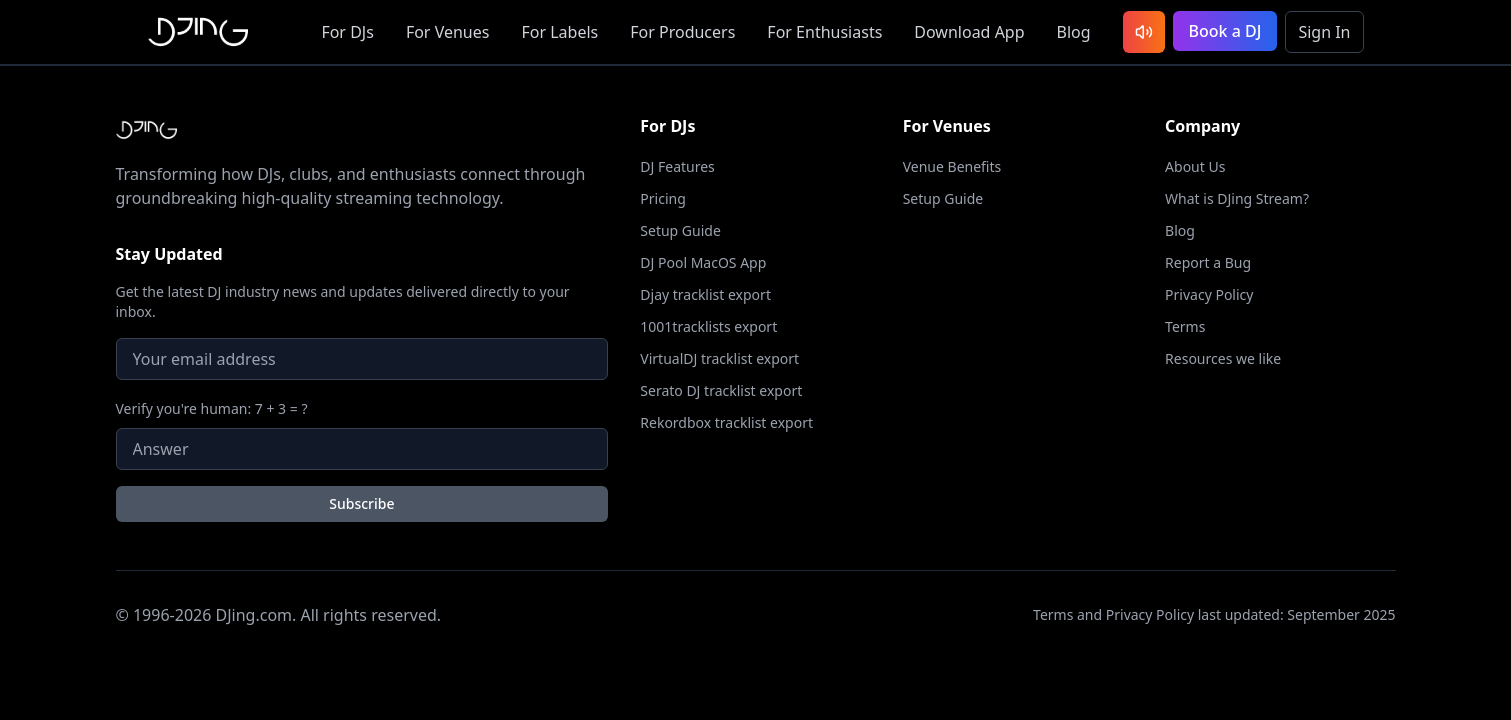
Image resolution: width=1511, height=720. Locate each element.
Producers (682, 32)
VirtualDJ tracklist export (719, 358)
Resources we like (1223, 358)
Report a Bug (1208, 262)
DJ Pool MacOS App (703, 262)
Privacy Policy (1209, 294)
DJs (347, 32)
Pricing (662, 198)
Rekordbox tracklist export (726, 422)
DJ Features (677, 166)
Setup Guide (680, 230)
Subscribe (361, 503)
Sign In (1324, 32)
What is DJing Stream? (1237, 198)
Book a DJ (1225, 31)
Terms (1185, 326)
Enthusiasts (824, 32)
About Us (1195, 166)
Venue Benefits (952, 166)
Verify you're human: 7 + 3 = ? (212, 408)
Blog (1074, 32)
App (969, 32)
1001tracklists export (708, 326)
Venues (448, 32)
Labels (559, 32)
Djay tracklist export (705, 294)
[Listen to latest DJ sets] (1144, 32)
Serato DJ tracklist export (721, 390)
